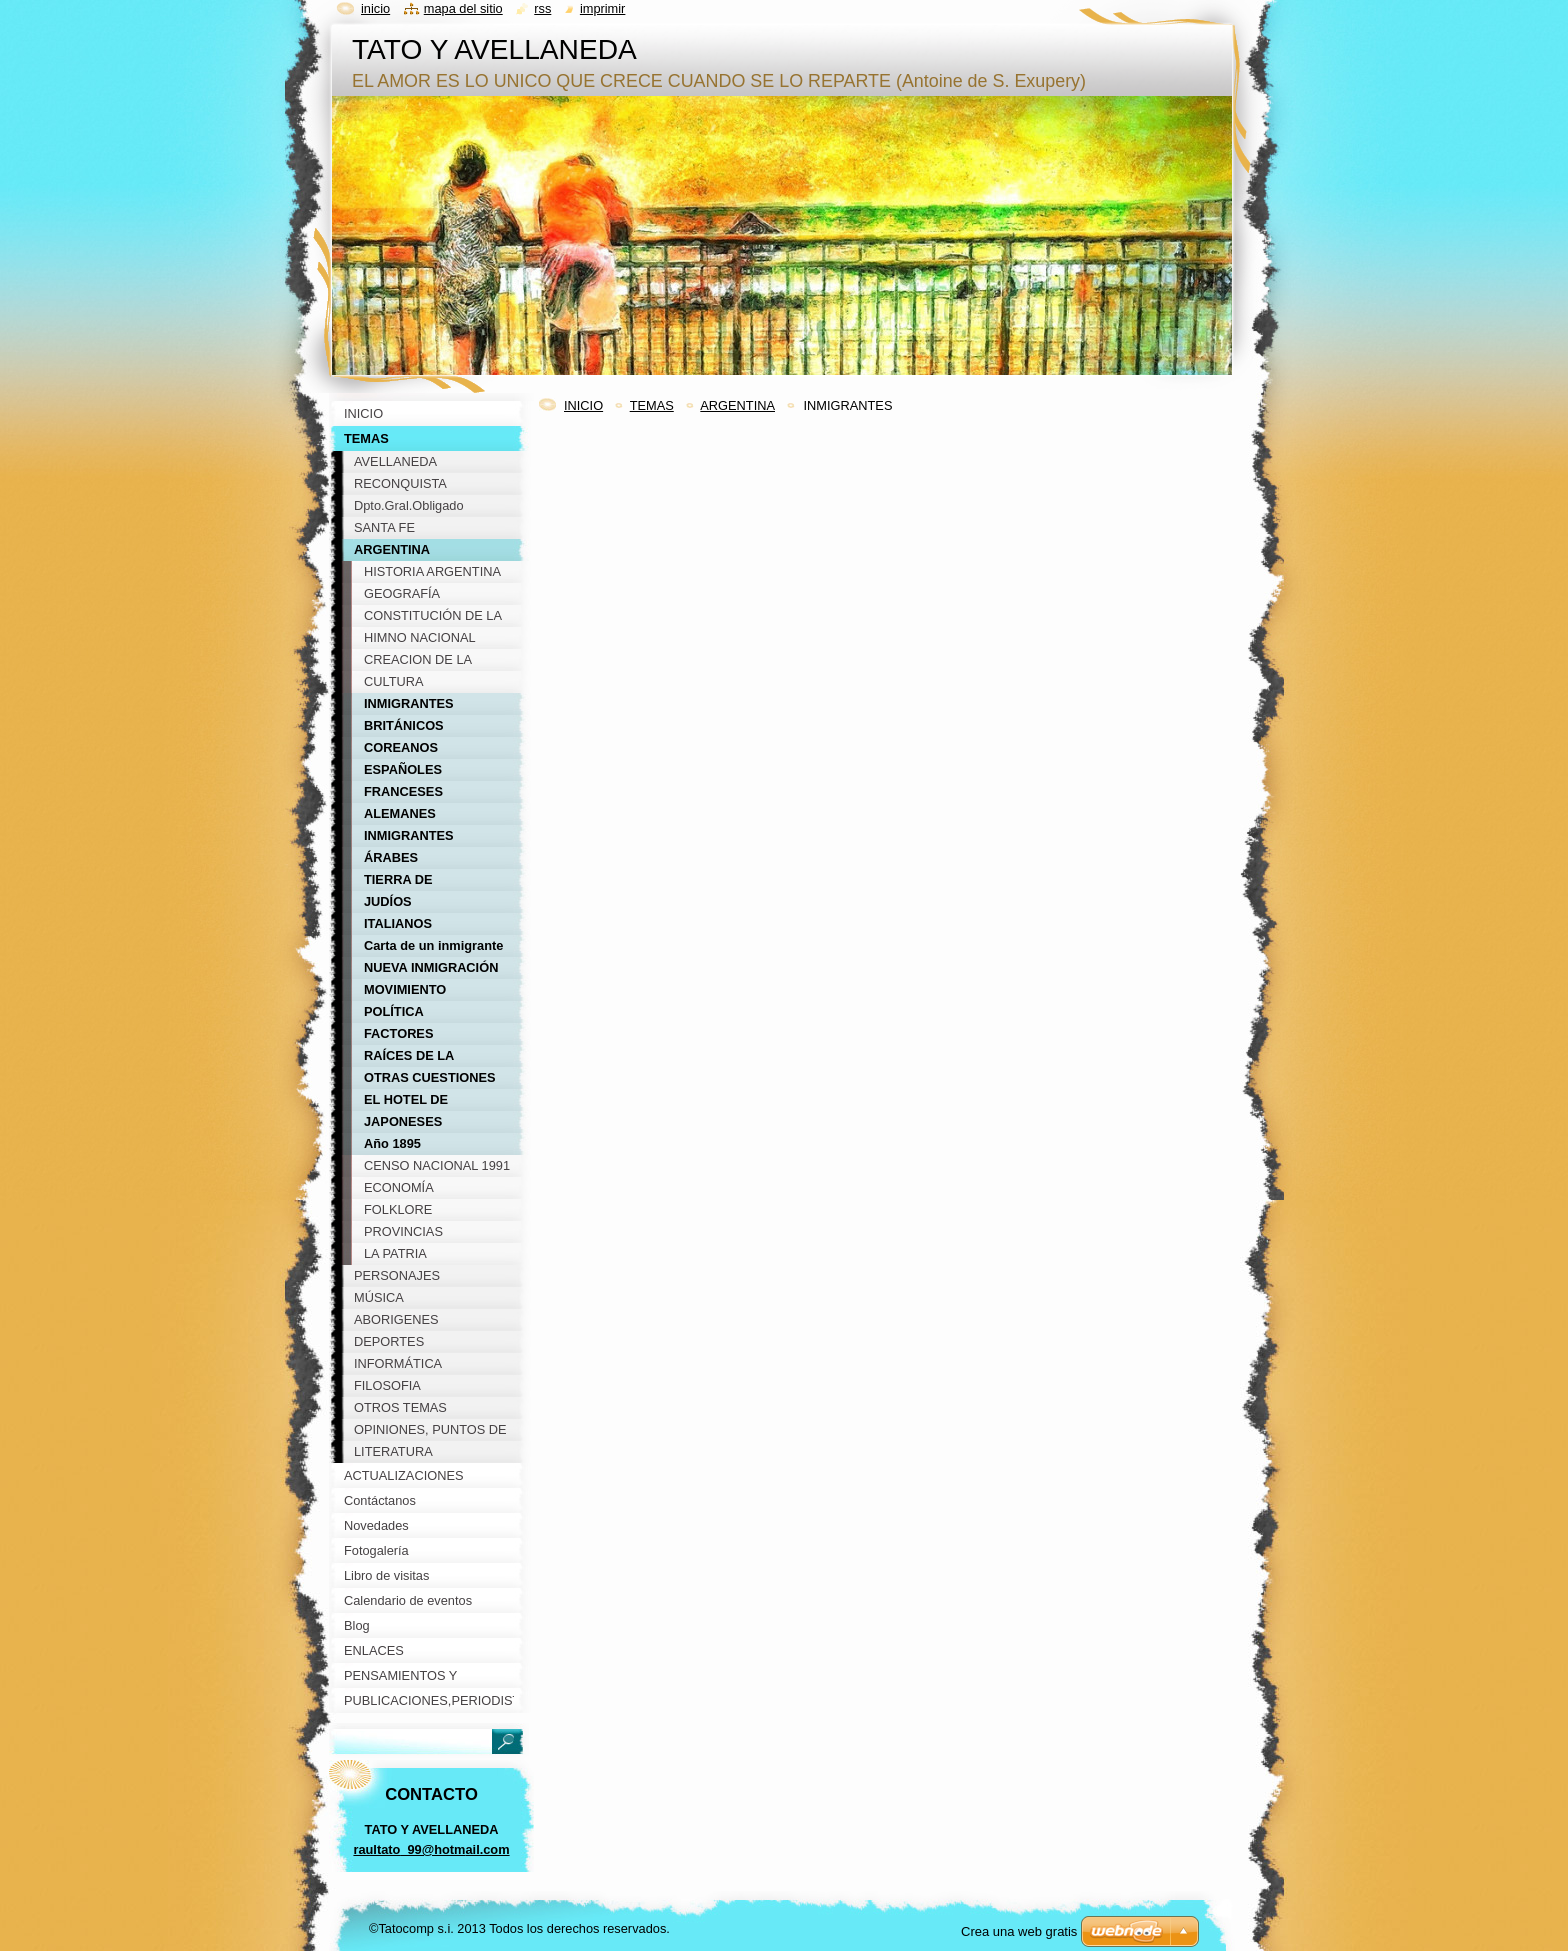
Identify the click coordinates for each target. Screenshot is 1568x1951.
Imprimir (603, 8)
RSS (542, 8)
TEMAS (652, 405)
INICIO (583, 405)
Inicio (375, 8)
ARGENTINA (737, 405)
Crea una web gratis (1019, 1931)
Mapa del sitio (463, 8)
